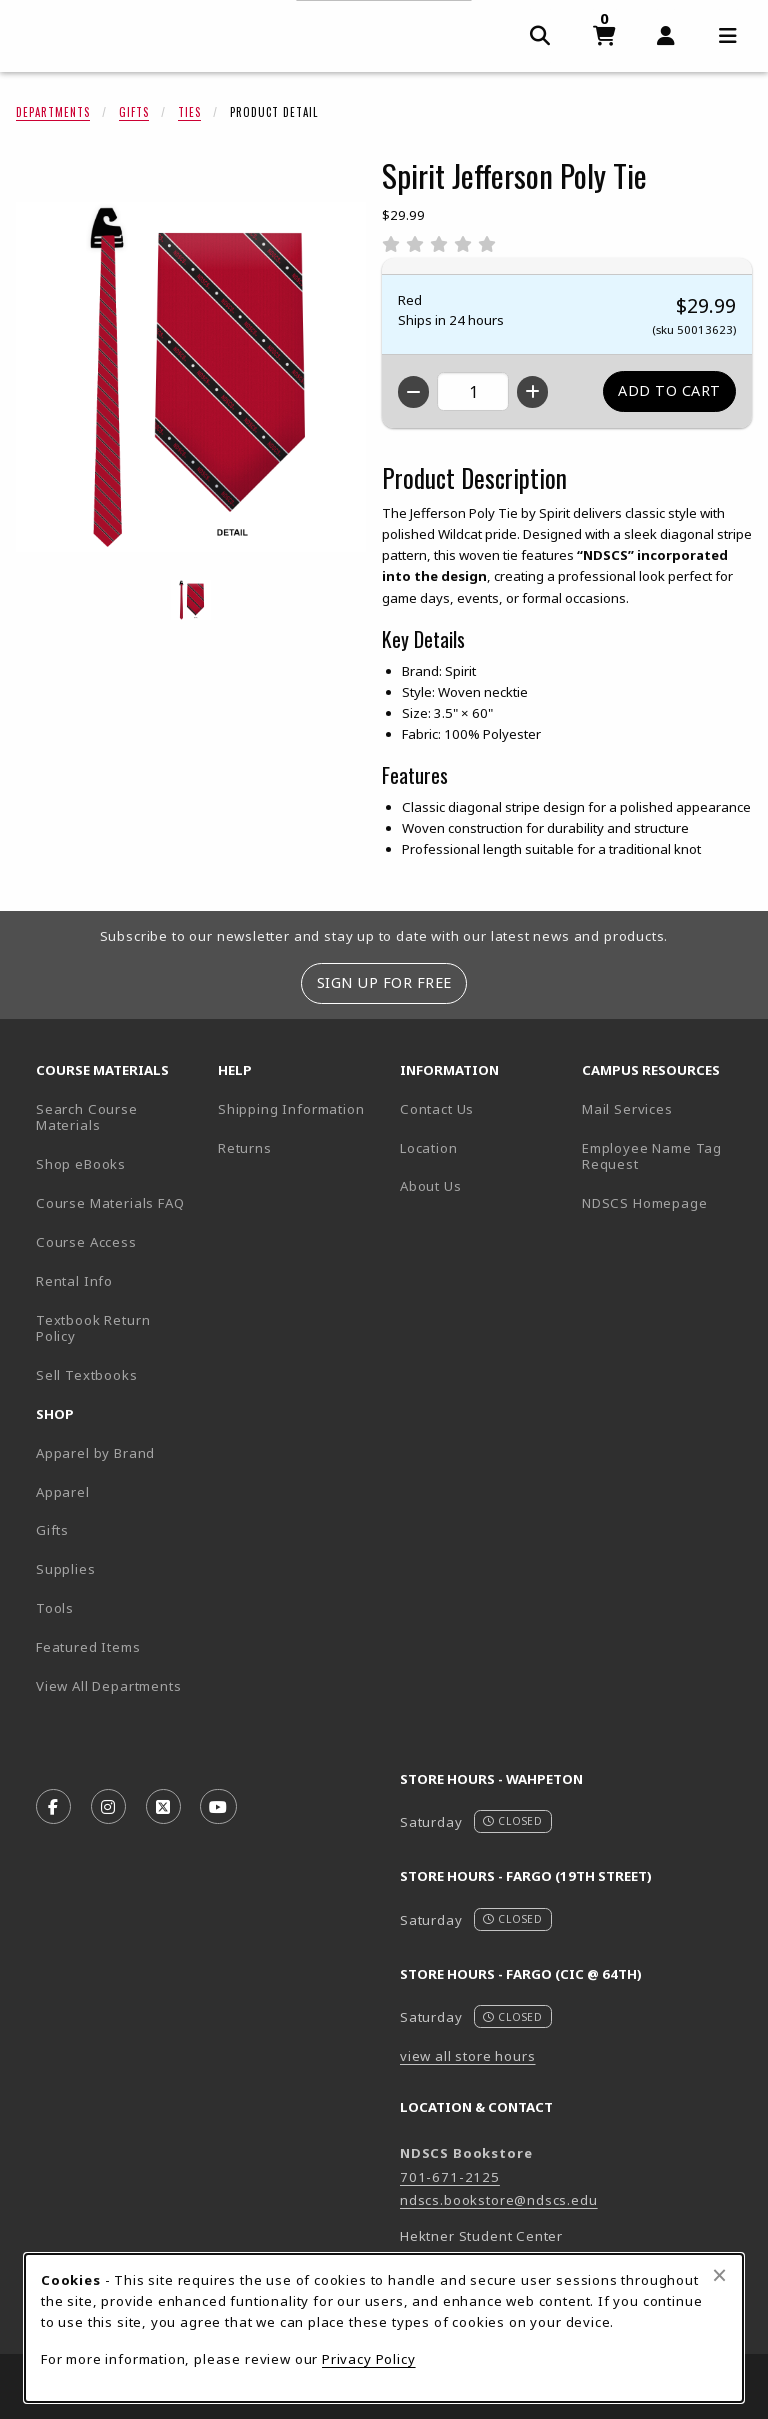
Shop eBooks (81, 1164)
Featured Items (88, 1647)
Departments (53, 112)
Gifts (134, 112)
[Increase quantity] (532, 392)
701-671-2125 (450, 2177)
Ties (189, 112)
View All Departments (109, 1686)
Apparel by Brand (95, 1453)
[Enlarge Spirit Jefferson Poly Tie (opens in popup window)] (191, 377)
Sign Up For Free (384, 982)
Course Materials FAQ (110, 1203)
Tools (55, 1608)
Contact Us (437, 1109)
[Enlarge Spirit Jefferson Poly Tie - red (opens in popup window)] (191, 600)
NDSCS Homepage (645, 1203)
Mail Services (627, 1109)
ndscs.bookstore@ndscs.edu (499, 2200)
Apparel (63, 1492)
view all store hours (468, 2056)
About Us (431, 1186)
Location (429, 1148)
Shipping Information (291, 1109)
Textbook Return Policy (93, 1328)
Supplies (66, 1569)
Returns (245, 1148)
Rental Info (74, 1281)
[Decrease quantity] (413, 392)
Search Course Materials (87, 1117)
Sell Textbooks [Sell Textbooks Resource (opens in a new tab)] (87, 1375)
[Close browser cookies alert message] (719, 2275)
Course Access (86, 1242)
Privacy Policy (369, 2359)
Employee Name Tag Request (652, 1156)
